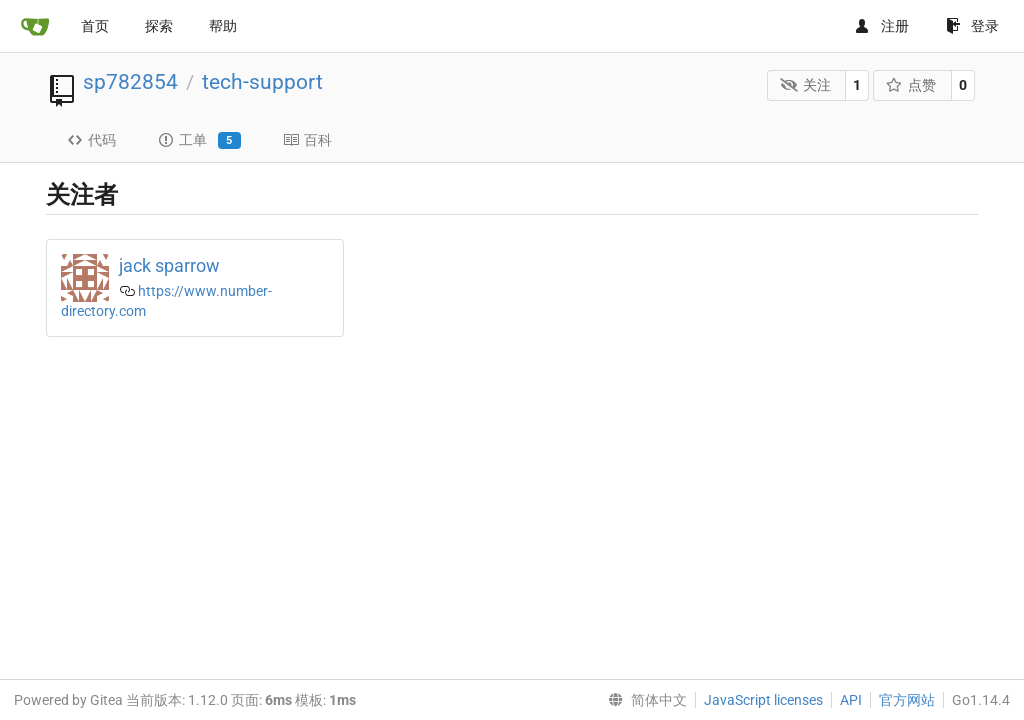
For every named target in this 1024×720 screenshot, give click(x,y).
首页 (95, 26)
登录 (972, 26)
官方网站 (907, 700)
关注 (805, 85)
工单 (199, 141)
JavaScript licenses (763, 700)
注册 (881, 26)
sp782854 (130, 82)
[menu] (643, 700)
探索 (159, 26)
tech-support (262, 82)
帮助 (223, 26)
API (851, 700)
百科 (307, 140)
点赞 (911, 85)
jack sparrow (169, 265)
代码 (91, 140)
